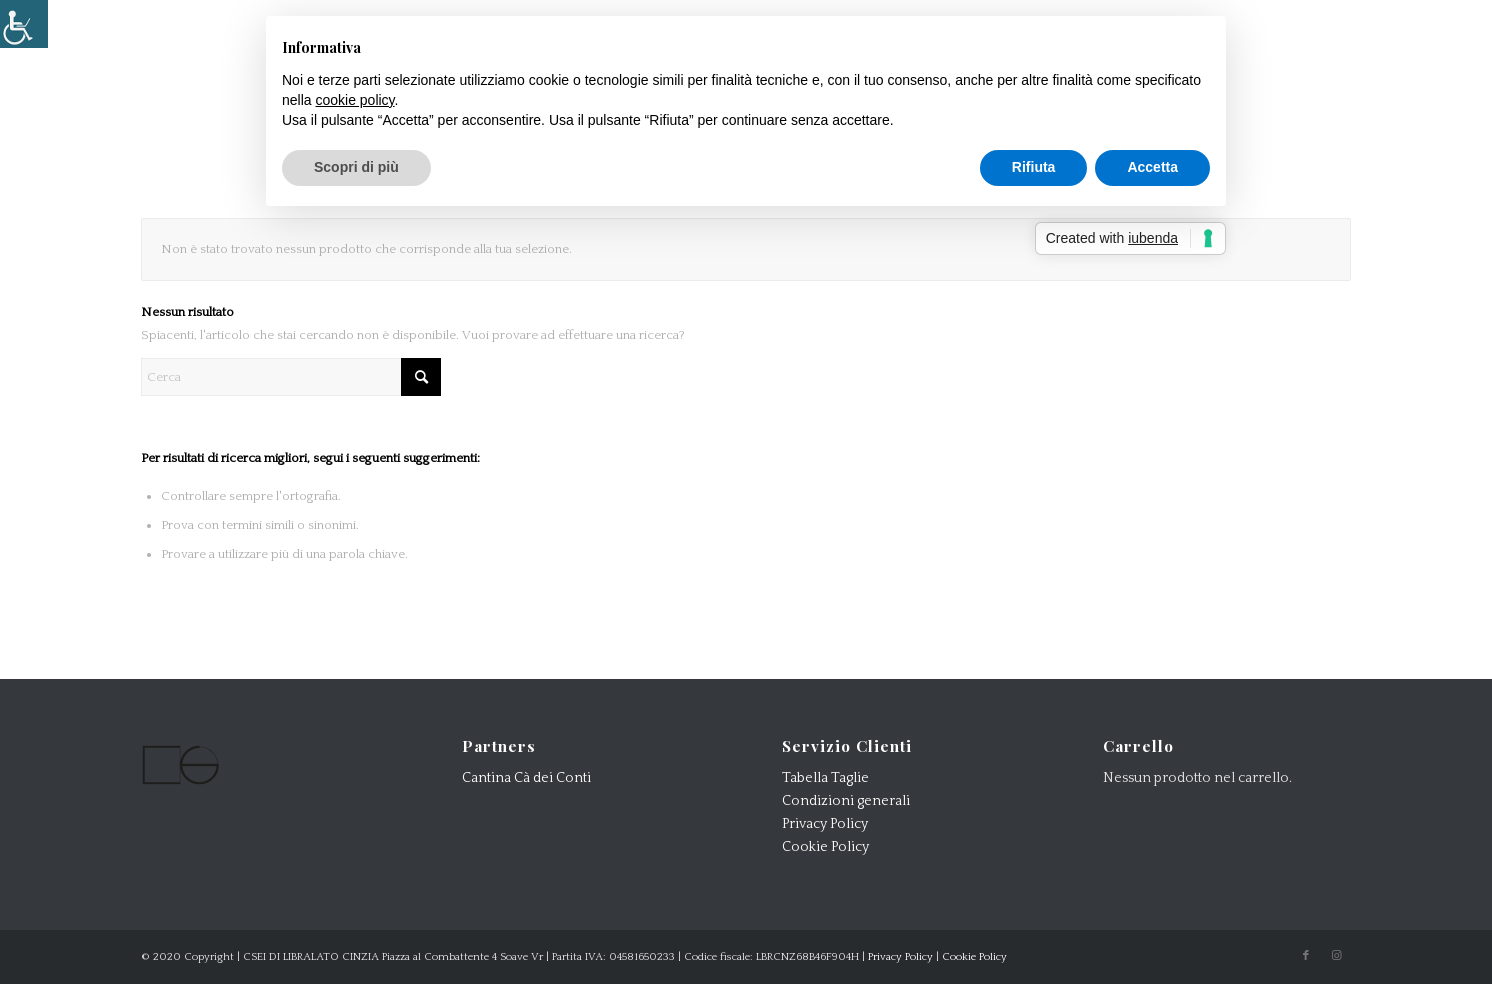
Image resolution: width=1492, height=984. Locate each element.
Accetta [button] (1152, 167)
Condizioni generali (846, 801)
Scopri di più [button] (356, 167)
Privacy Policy (825, 824)
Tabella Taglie (825, 778)
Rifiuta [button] (1034, 167)
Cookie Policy (825, 847)
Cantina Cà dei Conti (526, 778)
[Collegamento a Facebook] (1306, 956)
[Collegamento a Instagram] (1336, 956)
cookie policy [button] (354, 100)
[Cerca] (291, 377)
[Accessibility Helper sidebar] (24, 24)
